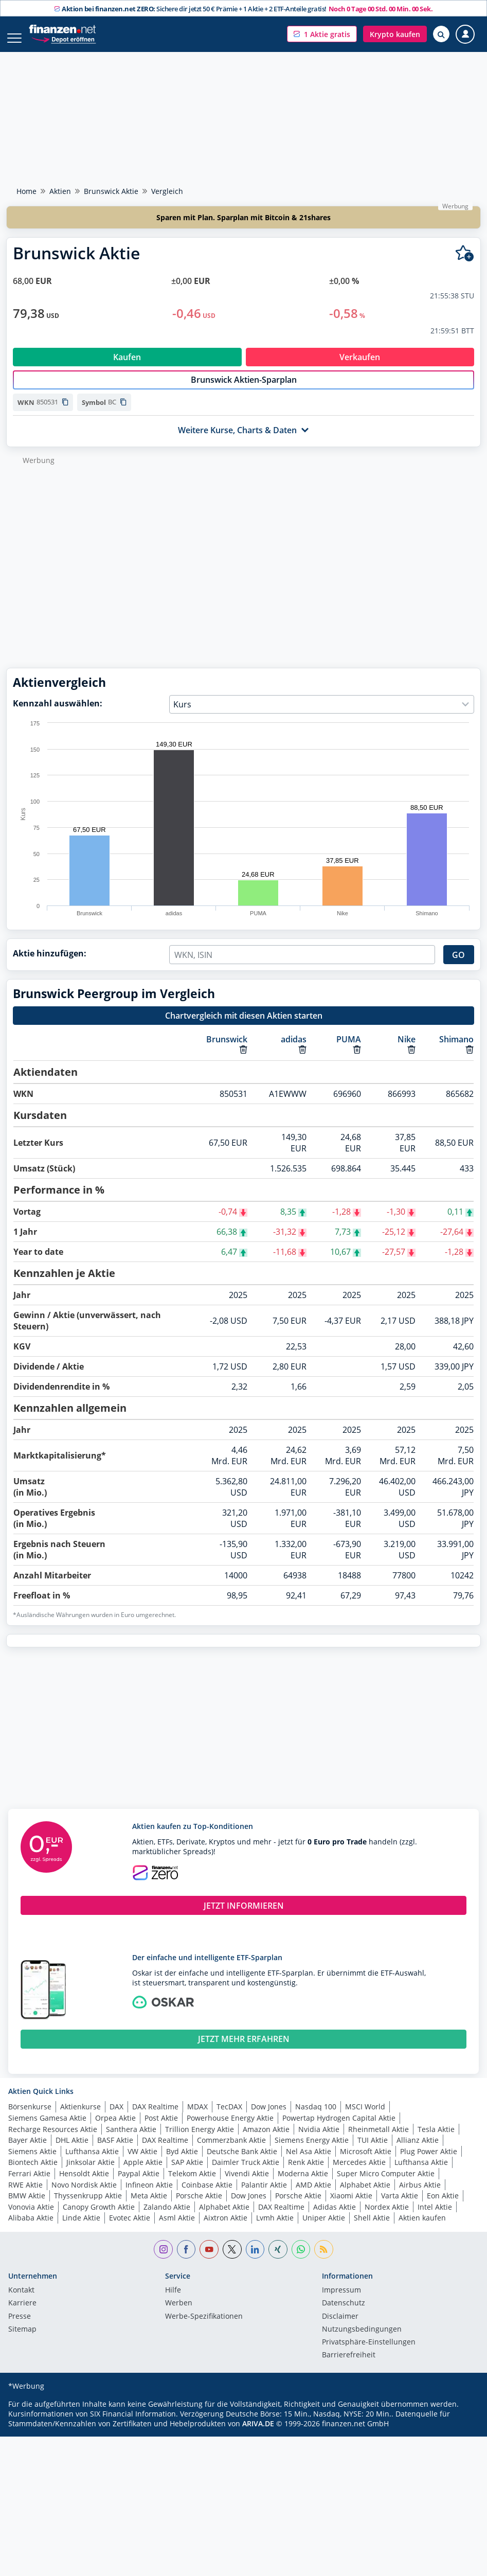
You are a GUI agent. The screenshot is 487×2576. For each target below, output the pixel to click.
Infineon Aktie (149, 2195)
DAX (116, 2117)
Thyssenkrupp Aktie (88, 2206)
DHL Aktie (72, 2151)
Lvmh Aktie (275, 2228)
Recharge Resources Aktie (52, 2140)
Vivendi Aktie (247, 2184)
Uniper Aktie (323, 2228)
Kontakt (21, 2301)
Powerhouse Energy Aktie (230, 2129)
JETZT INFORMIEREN (244, 1916)
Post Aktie (161, 2129)
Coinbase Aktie (207, 2195)
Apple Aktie (143, 2173)
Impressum (341, 2301)
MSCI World (365, 2117)
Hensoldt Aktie (84, 2184)
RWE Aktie (25, 2195)
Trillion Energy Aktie (199, 2140)
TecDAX (229, 2117)
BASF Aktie (115, 2151)
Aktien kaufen (422, 2228)
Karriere (22, 2314)
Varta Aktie (399, 2206)
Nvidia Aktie (318, 2140)
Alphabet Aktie (365, 2195)
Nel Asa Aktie (308, 2162)
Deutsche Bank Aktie (242, 2162)
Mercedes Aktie (359, 2173)
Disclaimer (340, 2327)
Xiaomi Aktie (351, 2206)
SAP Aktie (187, 2173)
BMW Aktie (26, 2206)
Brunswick (226, 1050)
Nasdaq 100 (315, 2117)
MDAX (197, 2117)
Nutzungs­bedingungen (362, 2340)
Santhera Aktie (131, 2140)
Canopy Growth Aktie (99, 2218)
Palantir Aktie (264, 2195)
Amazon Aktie (266, 2140)
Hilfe (173, 2301)
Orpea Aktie (115, 2129)
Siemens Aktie (32, 2162)
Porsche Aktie (199, 2206)
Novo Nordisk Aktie (84, 2195)
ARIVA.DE (258, 2434)
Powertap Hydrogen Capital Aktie (338, 2129)
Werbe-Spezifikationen (204, 2327)
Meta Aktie (149, 2206)
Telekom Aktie (192, 2184)
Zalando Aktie (166, 2218)
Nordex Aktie (387, 2218)
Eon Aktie (443, 2206)
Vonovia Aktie (31, 2218)
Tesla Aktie (436, 2140)
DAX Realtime (155, 2117)
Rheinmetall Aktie (378, 2140)
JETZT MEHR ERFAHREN (244, 2049)
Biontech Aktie (33, 2173)
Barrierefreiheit (348, 2366)
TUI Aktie (372, 2151)
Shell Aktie (372, 2228)
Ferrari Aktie (29, 2184)
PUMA (348, 1050)
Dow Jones (268, 2117)
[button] (322, 34)
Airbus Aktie (420, 2195)
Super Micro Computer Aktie (386, 2184)
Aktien (60, 191)
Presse (19, 2327)
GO (458, 965)
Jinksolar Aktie (90, 2173)
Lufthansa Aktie (92, 2162)
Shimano (456, 1050)
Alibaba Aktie (30, 2228)
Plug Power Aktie (428, 2162)
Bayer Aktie (27, 2151)
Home (26, 191)
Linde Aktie (81, 2228)
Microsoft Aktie (365, 2162)
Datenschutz (343, 2314)
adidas (293, 1050)
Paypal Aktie (138, 2184)
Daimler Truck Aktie (245, 2173)
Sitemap (22, 2340)
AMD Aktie (313, 2195)
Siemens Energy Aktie (312, 2151)
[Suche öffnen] (441, 34)
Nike (407, 1050)
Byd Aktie (182, 2162)
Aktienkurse (80, 2117)
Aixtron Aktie (225, 2228)
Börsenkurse (29, 2117)
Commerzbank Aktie (231, 2151)
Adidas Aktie (334, 2218)
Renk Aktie (306, 2173)
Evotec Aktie (129, 2228)
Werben (178, 2314)
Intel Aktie (435, 2218)
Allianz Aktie (417, 2151)
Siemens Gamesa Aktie (47, 2129)
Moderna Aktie (303, 2184)
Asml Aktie (177, 2228)
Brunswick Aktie (111, 191)
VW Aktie (142, 2162)
